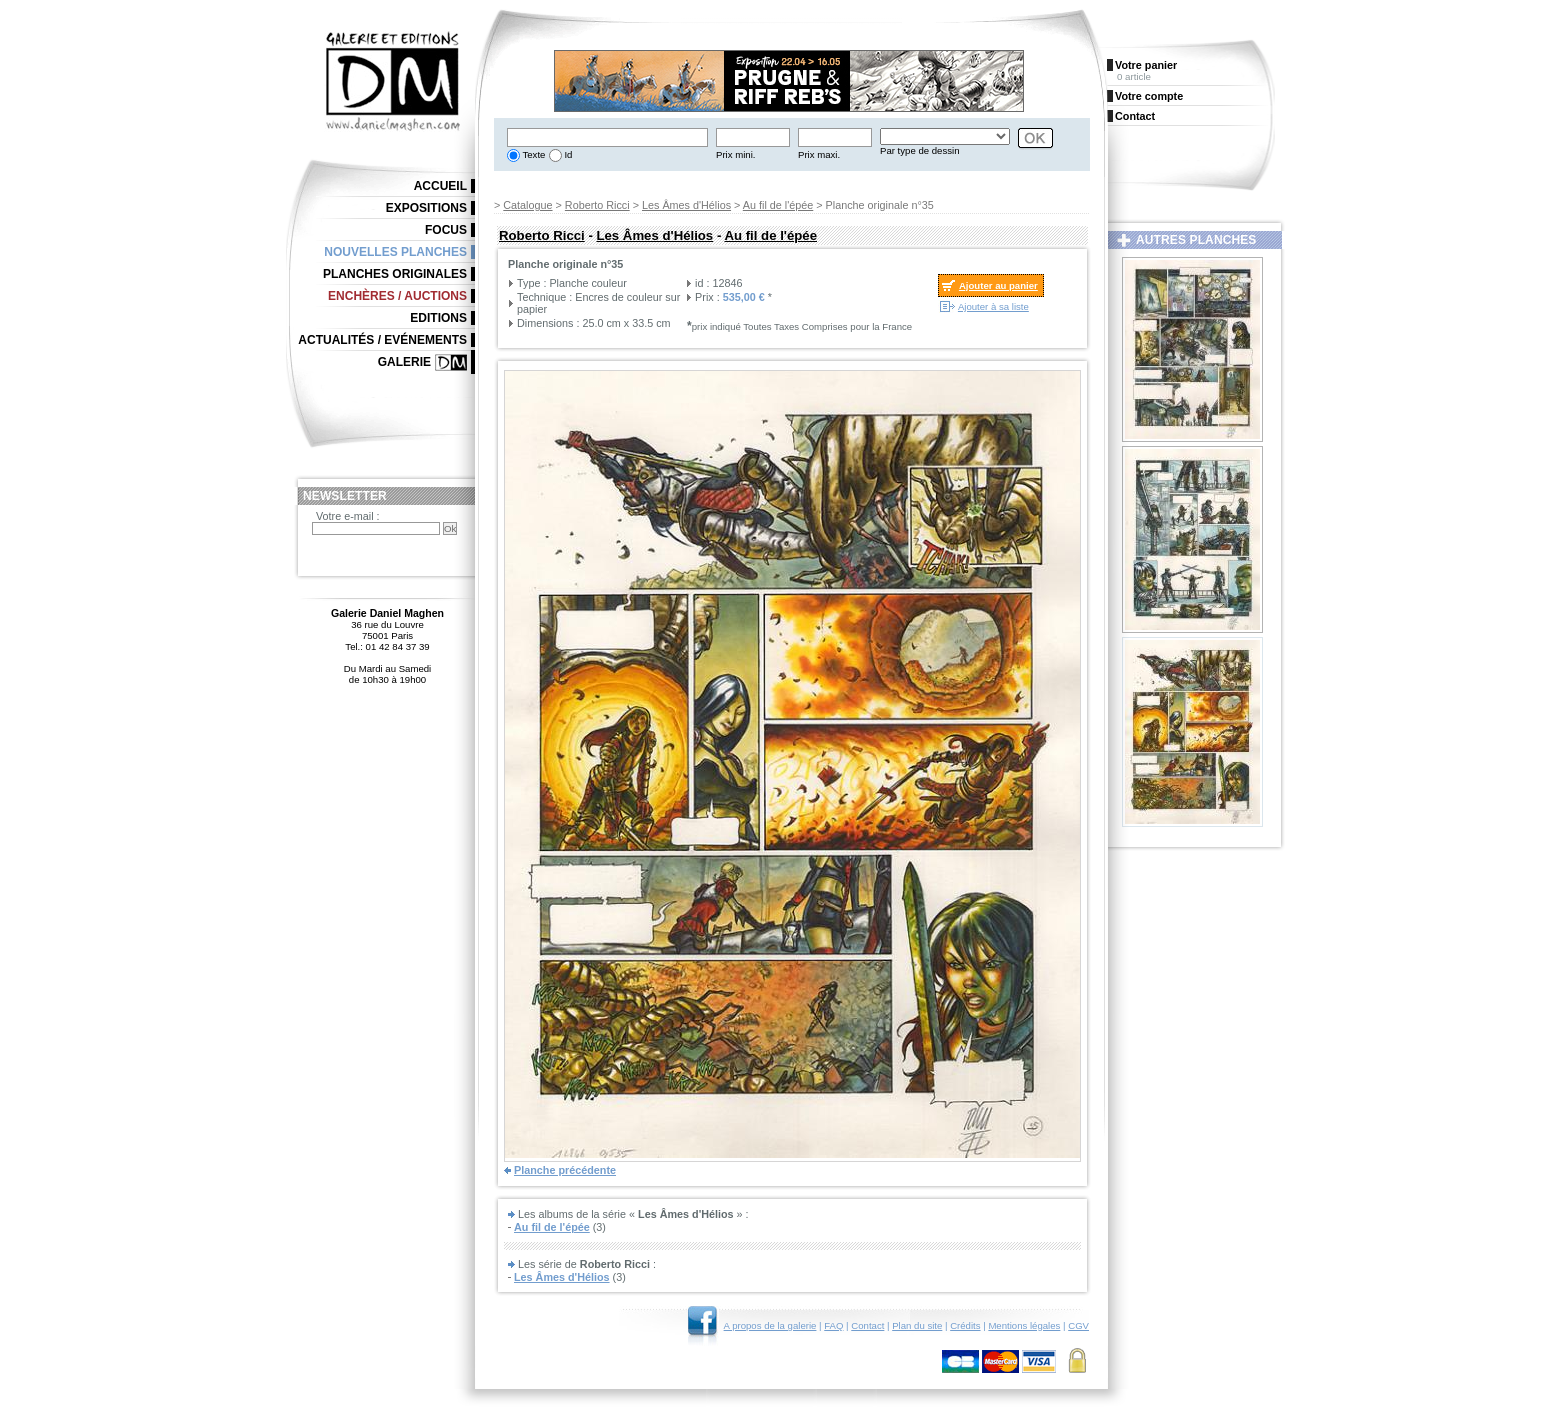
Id (567, 154)
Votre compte (1149, 96)
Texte (532, 154)
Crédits (965, 1325)
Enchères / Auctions (397, 296)
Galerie (404, 362)
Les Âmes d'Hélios (686, 205)
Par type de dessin (919, 150)
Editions (438, 318)
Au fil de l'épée (778, 205)
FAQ (833, 1325)
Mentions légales (1024, 1325)
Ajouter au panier (998, 285)
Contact (867, 1325)
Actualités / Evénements (382, 340)
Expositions (426, 208)
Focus (446, 230)
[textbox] (607, 137)
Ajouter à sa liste (993, 306)
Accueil (440, 186)
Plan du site (917, 1325)
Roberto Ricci (597, 205)
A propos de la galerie (770, 1325)
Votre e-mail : (348, 516)
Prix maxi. (819, 154)
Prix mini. (735, 154)
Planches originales (395, 274)
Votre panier (1146, 65)
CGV (1078, 1325)
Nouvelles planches (395, 252)
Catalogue (527, 205)
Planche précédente (565, 1170)
